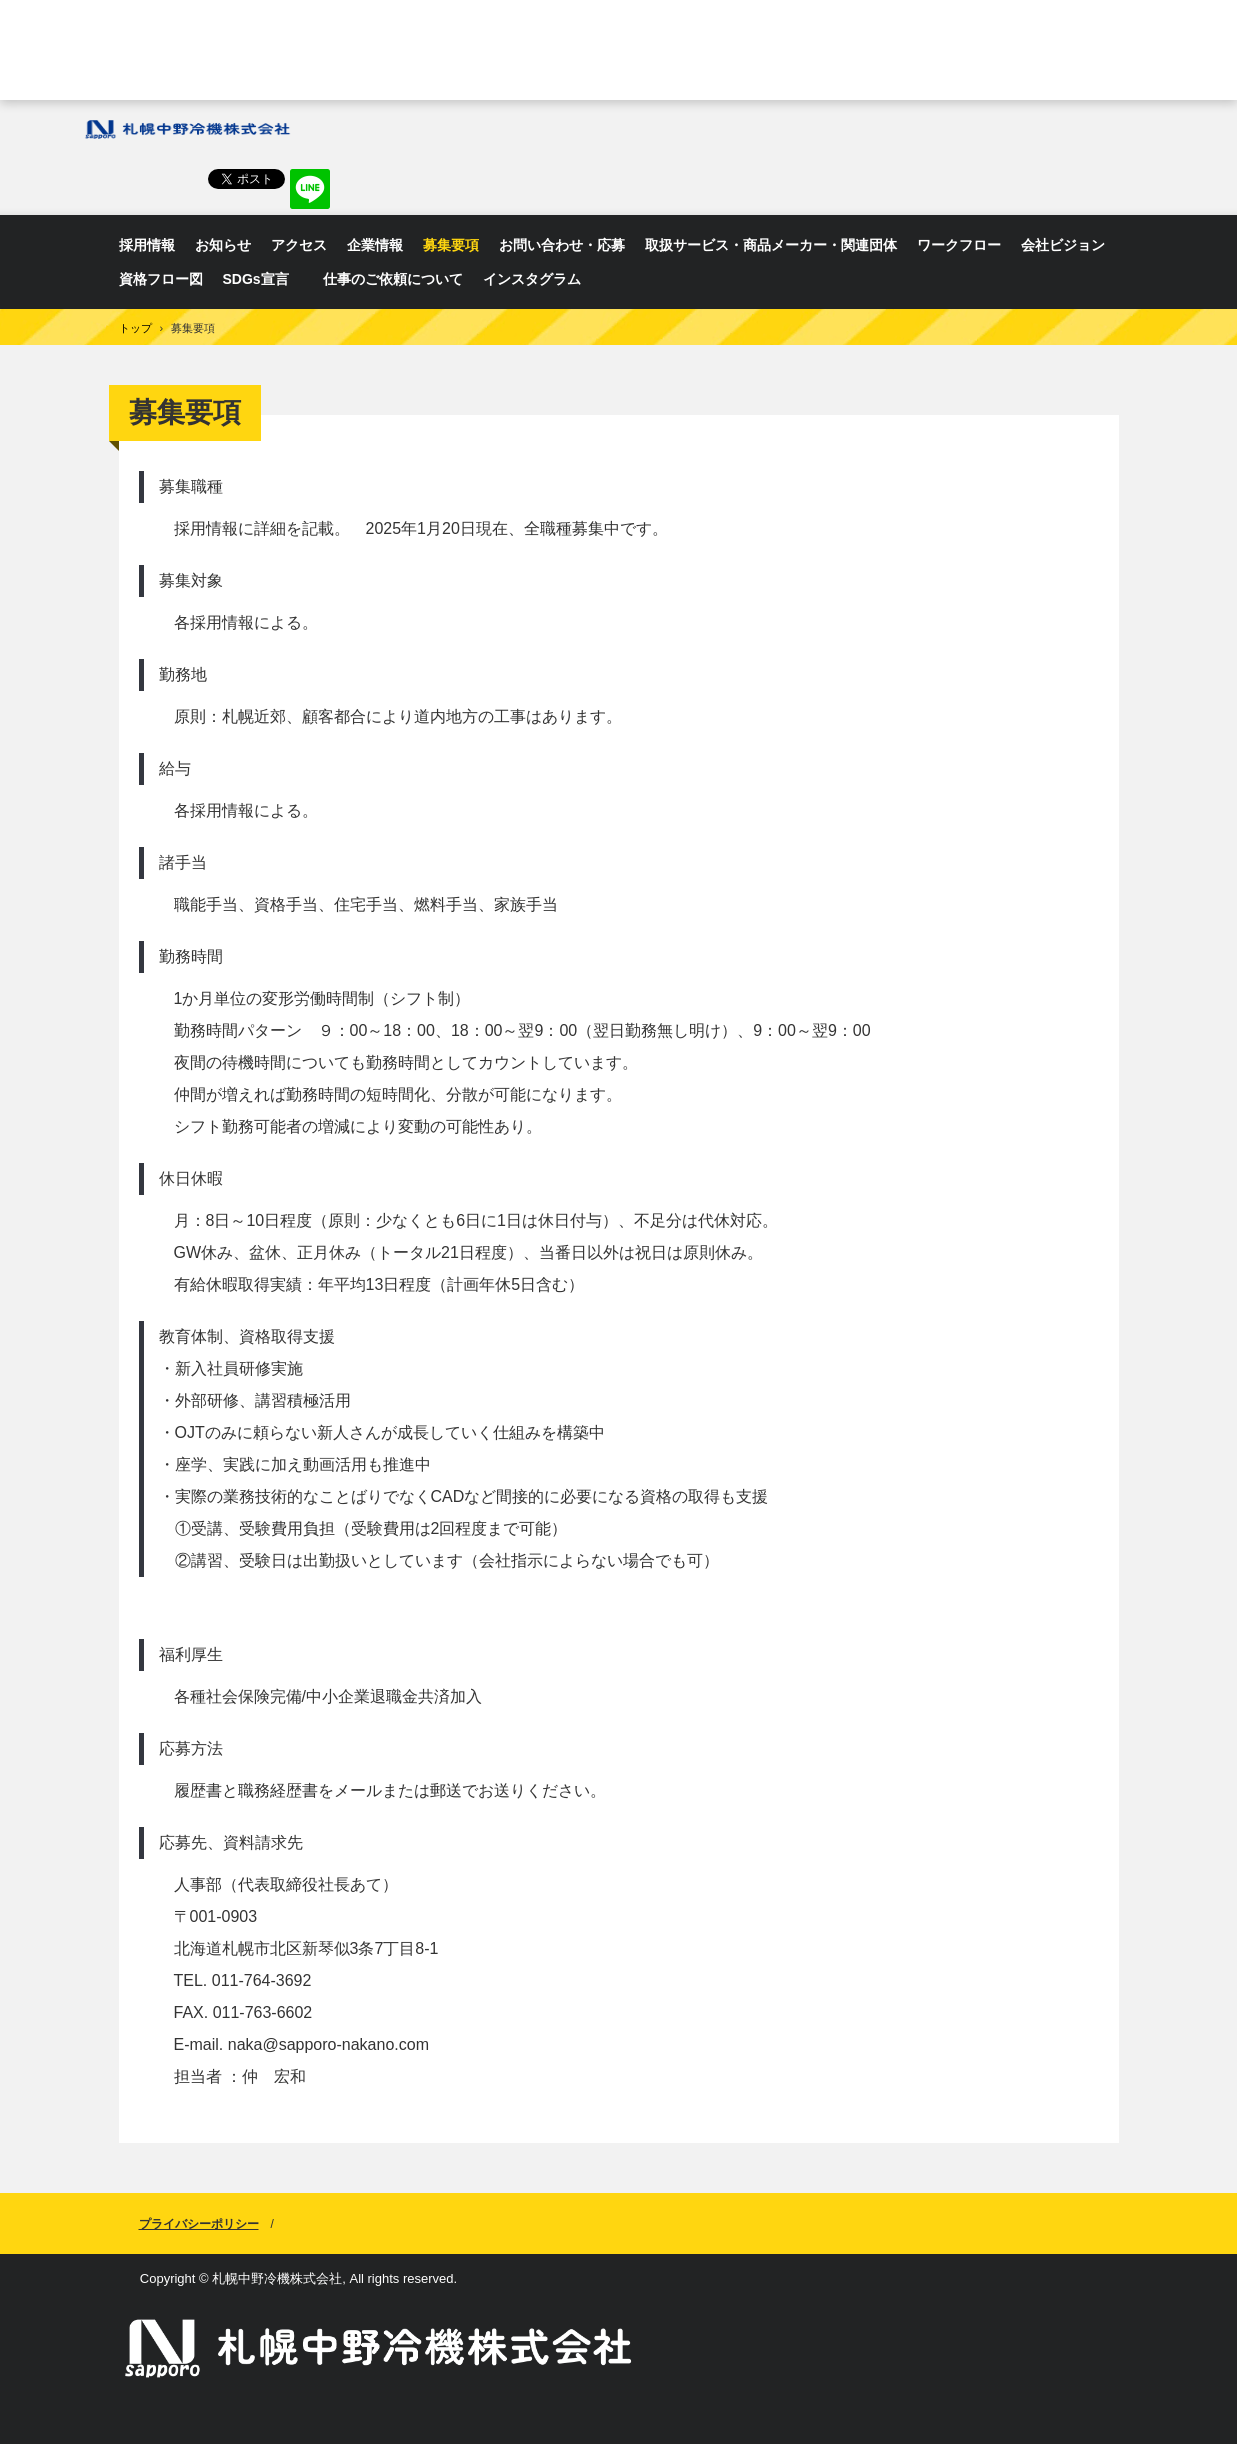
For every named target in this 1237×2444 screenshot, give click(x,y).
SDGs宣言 (263, 279)
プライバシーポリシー (199, 2224)
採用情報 (147, 245)
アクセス (299, 245)
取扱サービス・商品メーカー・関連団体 (771, 245)
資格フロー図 (161, 279)
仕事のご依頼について (393, 279)
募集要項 (451, 245)
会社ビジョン (1063, 245)
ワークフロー (959, 245)
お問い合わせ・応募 (562, 245)
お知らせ (223, 245)
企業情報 (375, 245)
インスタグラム (532, 279)
